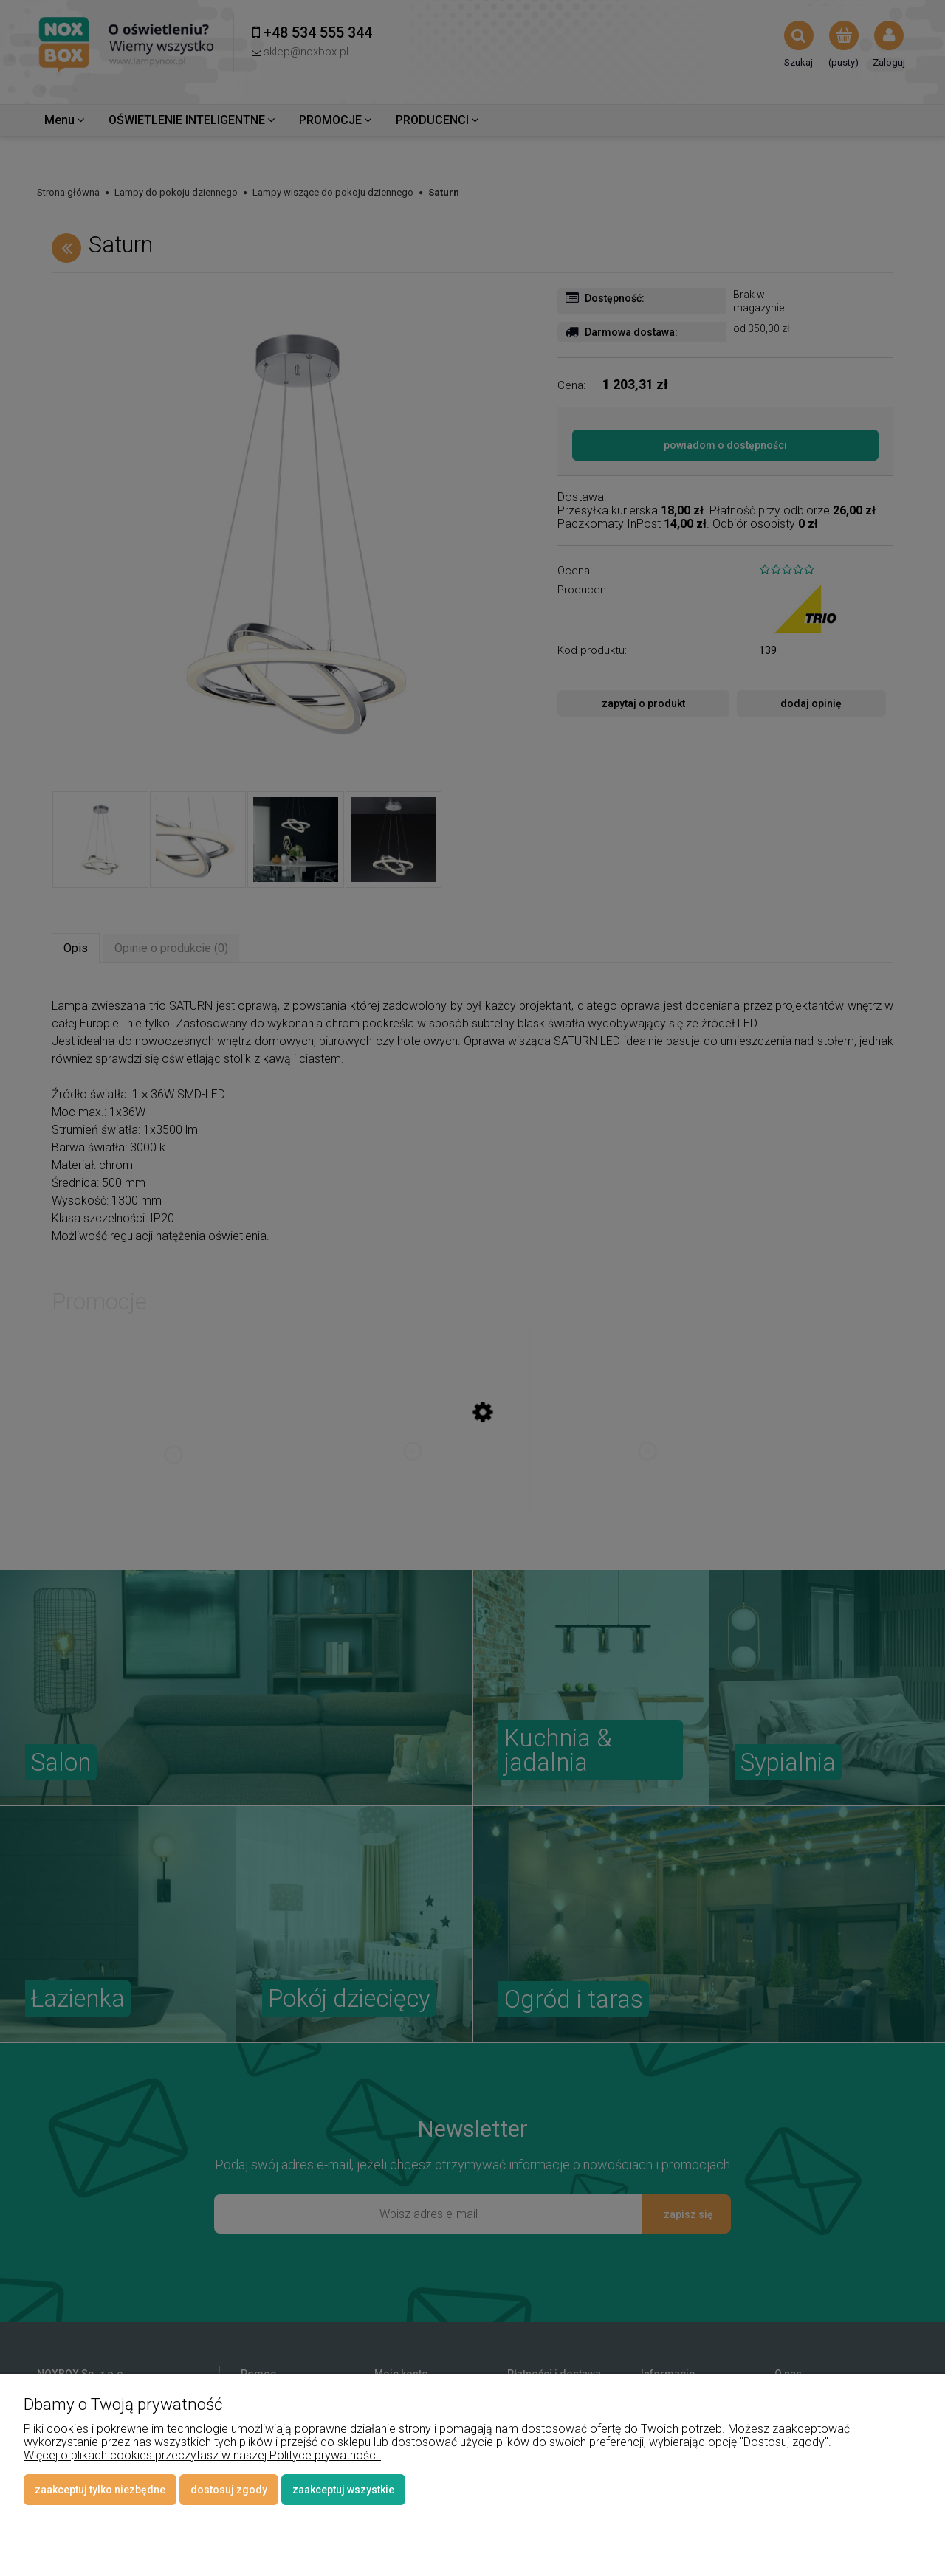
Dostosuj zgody (228, 2490)
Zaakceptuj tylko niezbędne (100, 2490)
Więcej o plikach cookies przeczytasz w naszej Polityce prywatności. (202, 2455)
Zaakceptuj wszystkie (343, 2490)
